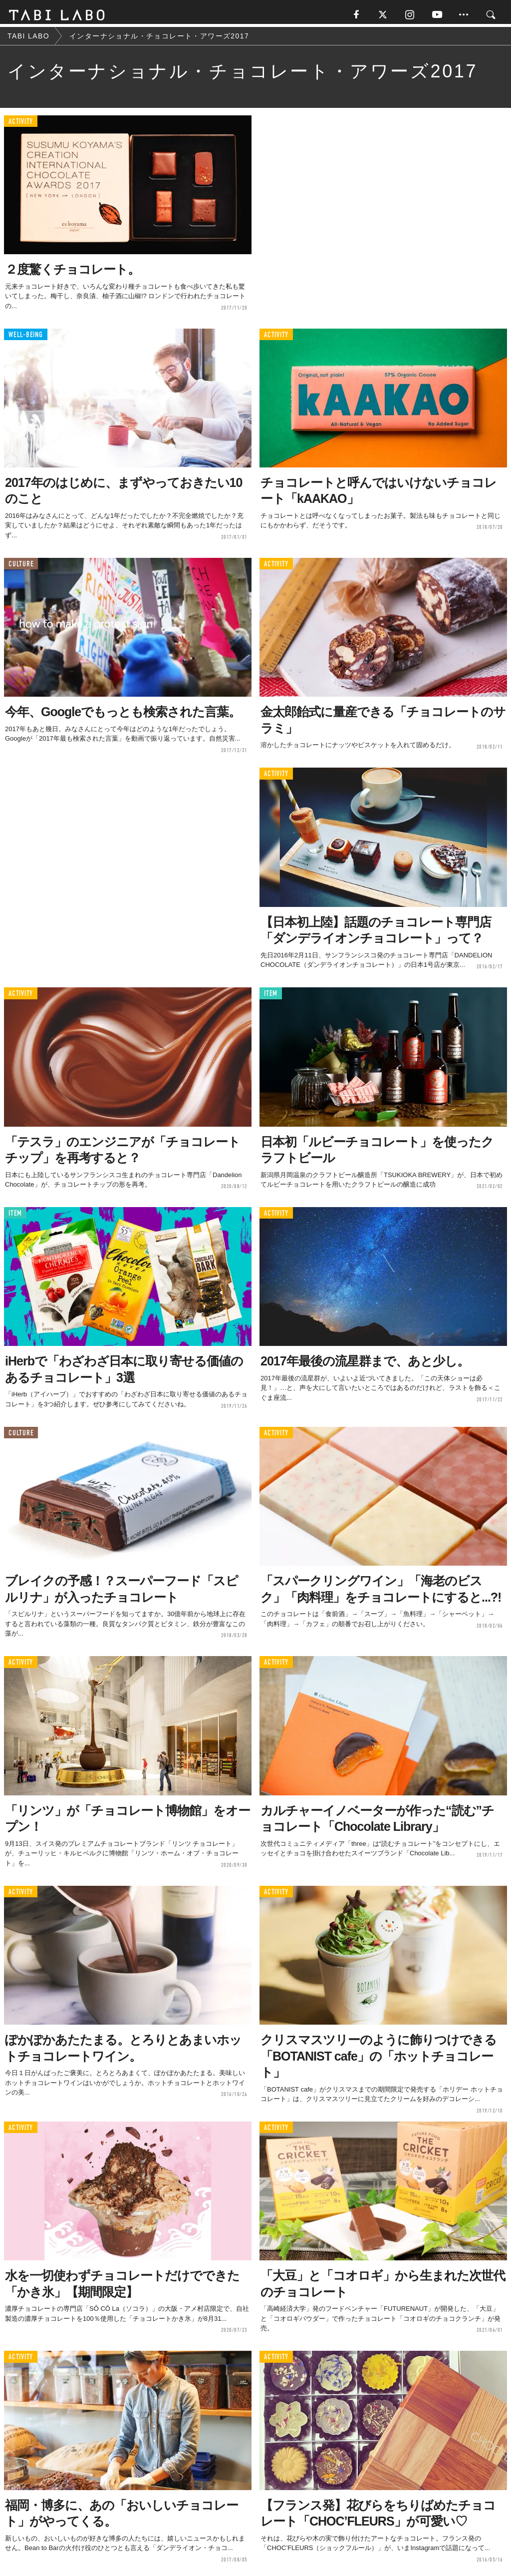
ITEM (270, 996)
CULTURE (20, 567)
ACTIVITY (20, 124)
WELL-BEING (25, 337)
